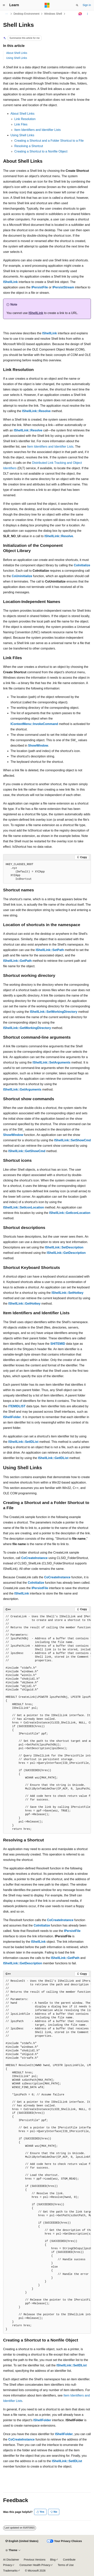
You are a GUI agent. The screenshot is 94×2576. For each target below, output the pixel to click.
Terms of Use (66, 2565)
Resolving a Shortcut (28, 146)
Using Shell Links (16, 57)
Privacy (7, 2565)
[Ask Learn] (80, 14)
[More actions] (87, 14)
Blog (53, 2559)
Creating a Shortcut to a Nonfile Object (40, 151)
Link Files (21, 124)
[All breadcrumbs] (6, 14)
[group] (47, 1722)
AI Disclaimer (11, 2559)
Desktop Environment (27, 13)
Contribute (69, 2559)
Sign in (87, 5)
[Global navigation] (4, 5)
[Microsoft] (47, 5)
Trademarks (10, 2570)
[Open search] (77, 5)
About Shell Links (16, 52)
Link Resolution (24, 119)
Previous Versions (34, 2559)
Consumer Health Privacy (34, 2565)
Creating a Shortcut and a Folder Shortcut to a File (49, 140)
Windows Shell (53, 13)
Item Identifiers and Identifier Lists (37, 129)
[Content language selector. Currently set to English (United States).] (22, 2541)
